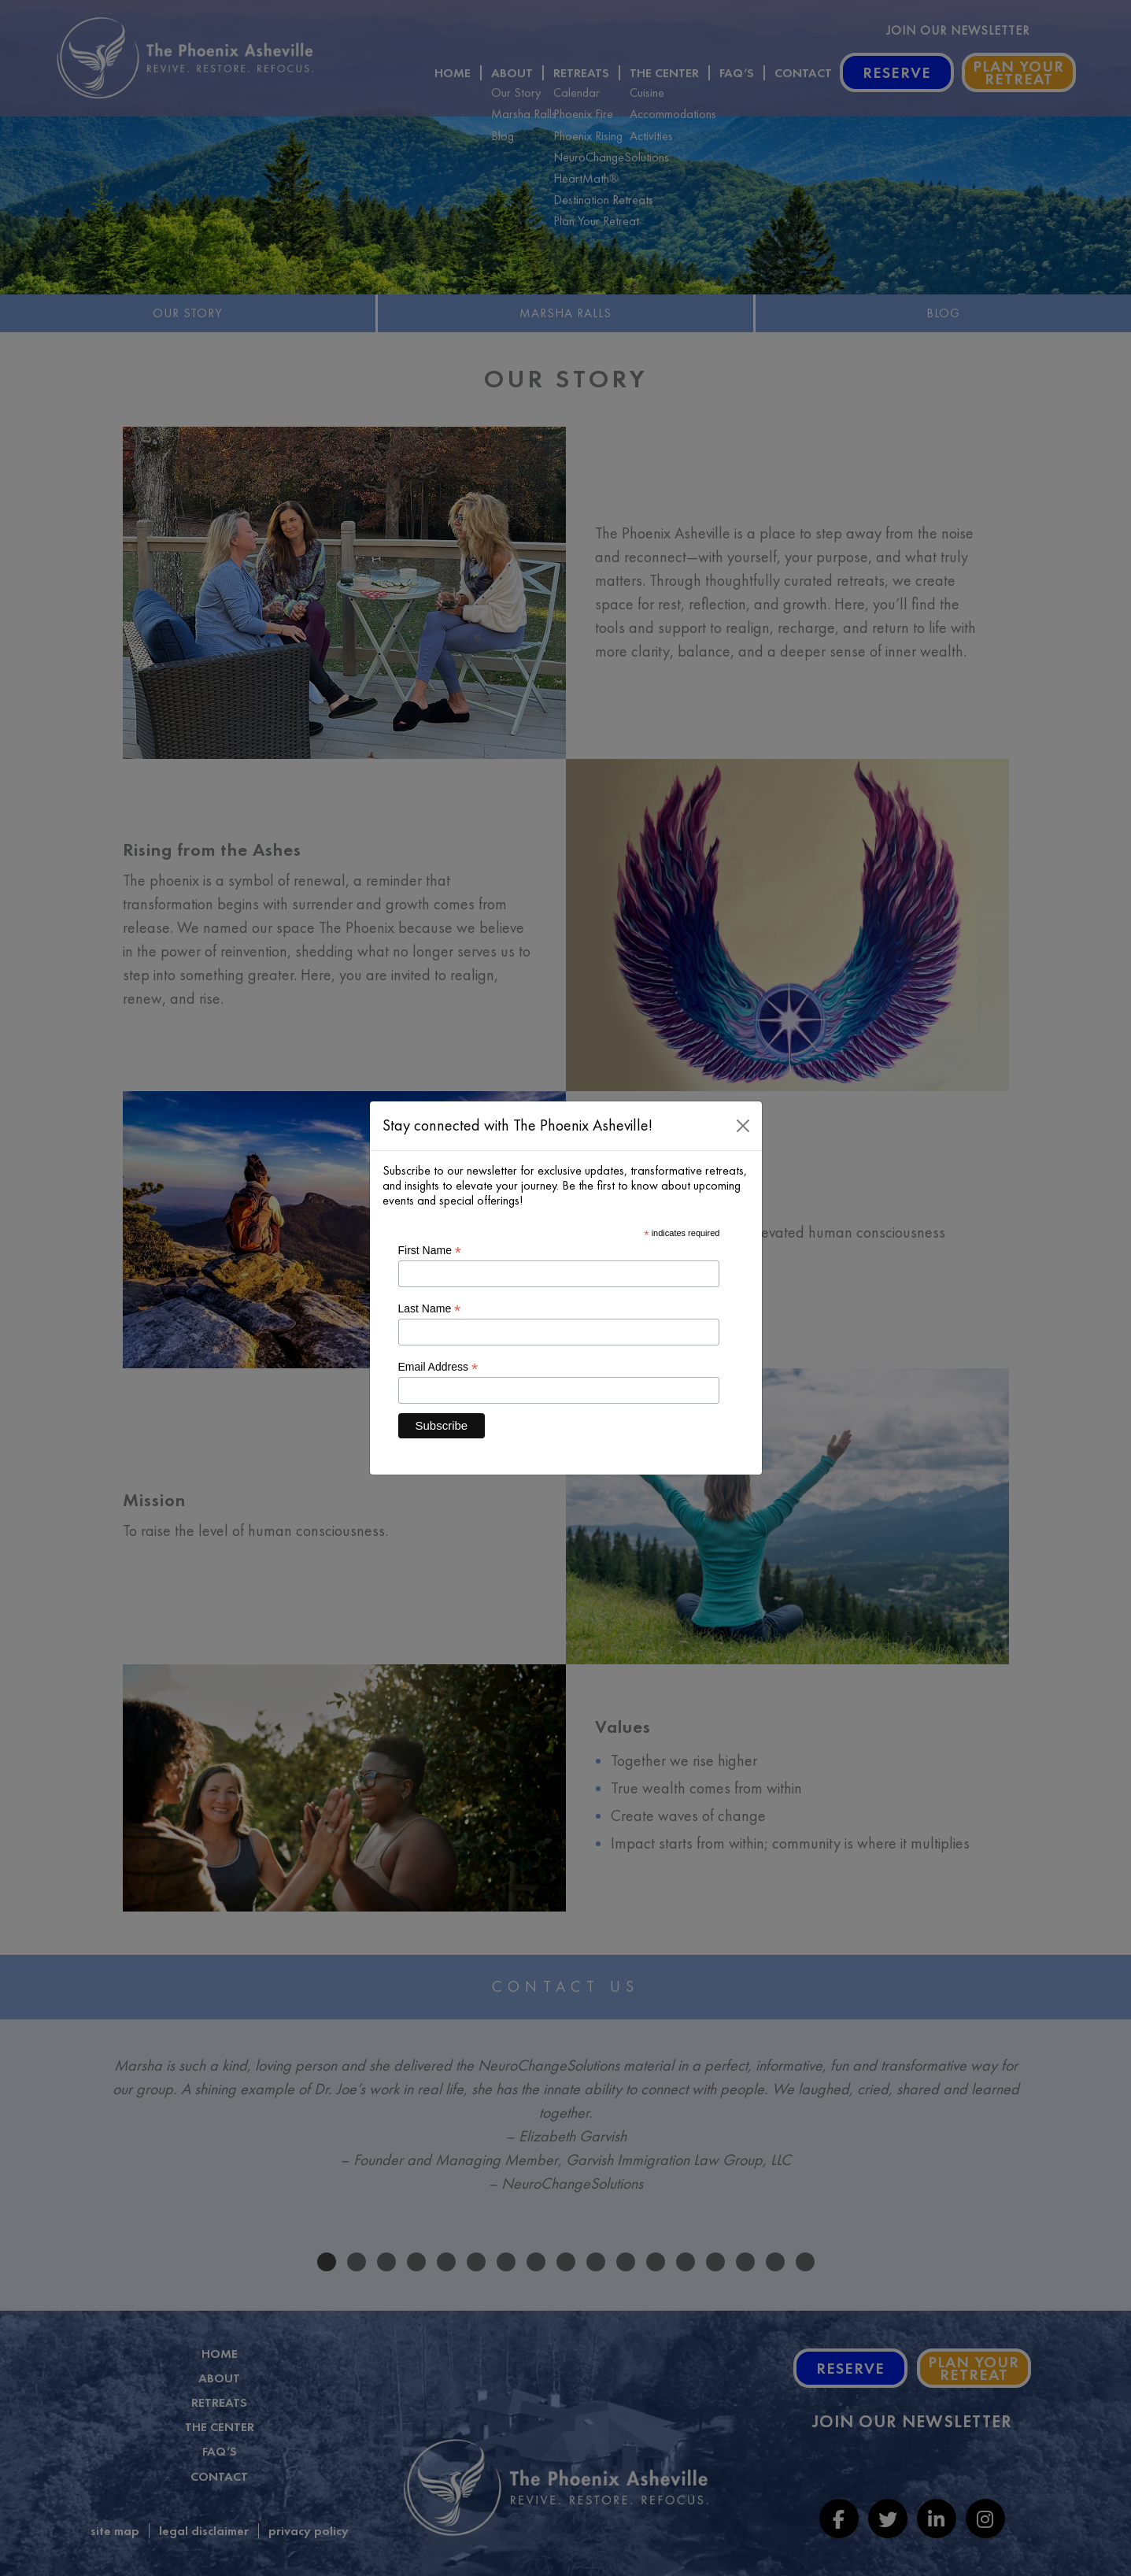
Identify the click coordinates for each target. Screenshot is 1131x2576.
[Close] (743, 1125)
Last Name (429, 1308)
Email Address (438, 1367)
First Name (430, 1250)
